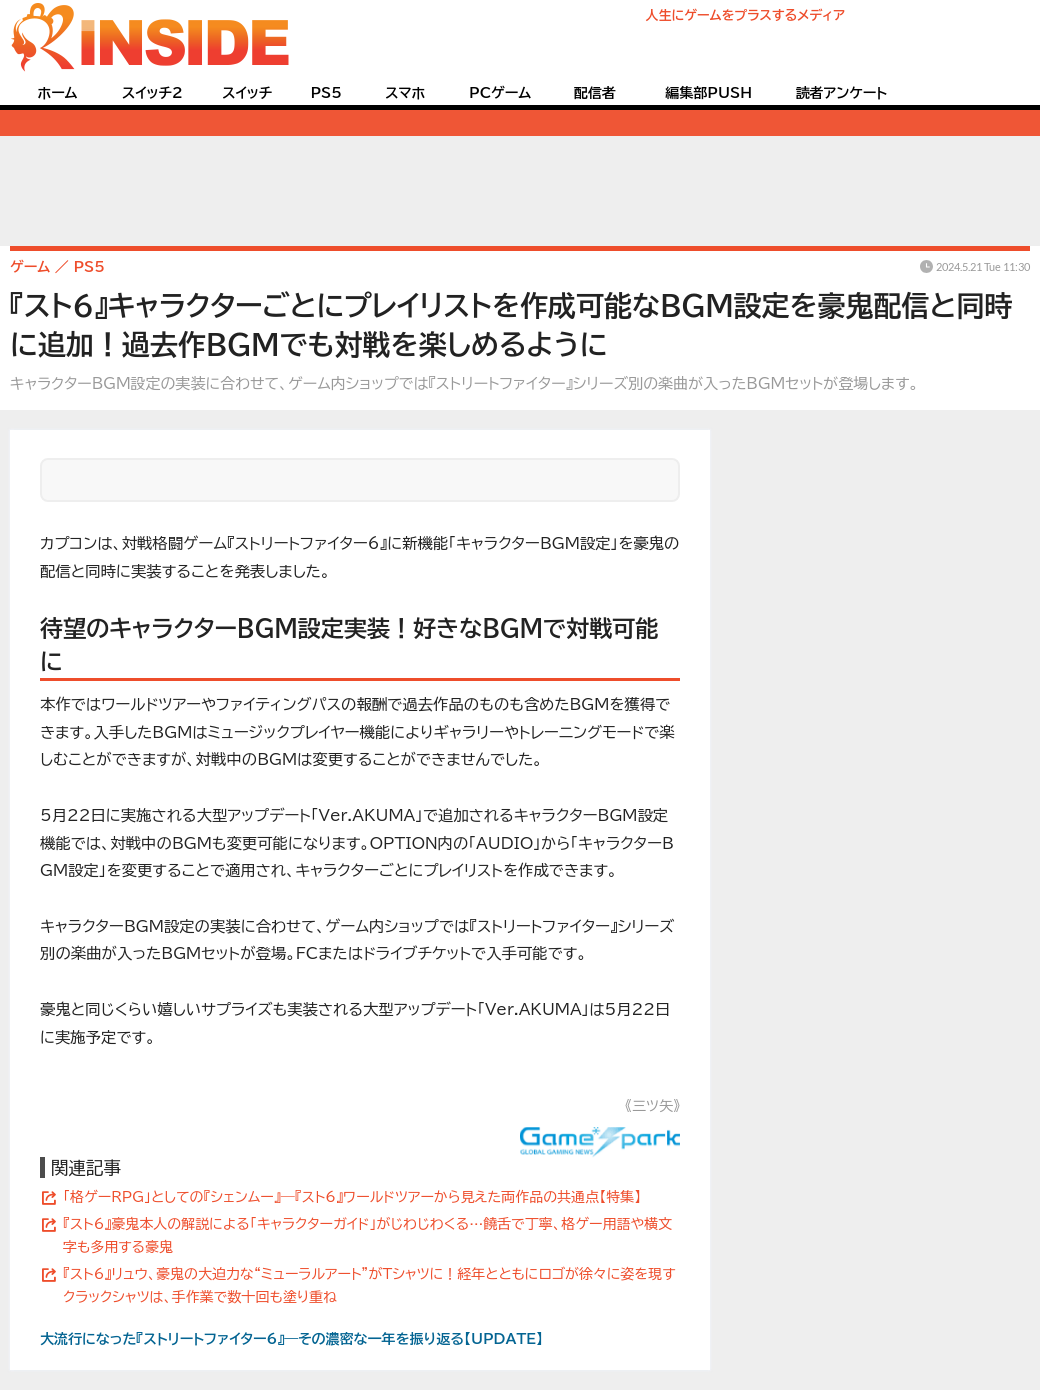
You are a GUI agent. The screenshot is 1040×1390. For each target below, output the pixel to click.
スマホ (405, 93)
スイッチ (247, 93)
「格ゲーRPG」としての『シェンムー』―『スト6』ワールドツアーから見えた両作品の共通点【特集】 (352, 1197)
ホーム (57, 93)
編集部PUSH (708, 93)
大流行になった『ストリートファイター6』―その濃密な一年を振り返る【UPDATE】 (291, 1339)
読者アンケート (842, 93)
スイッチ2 (152, 93)
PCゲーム (500, 93)
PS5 (326, 93)
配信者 (595, 93)
